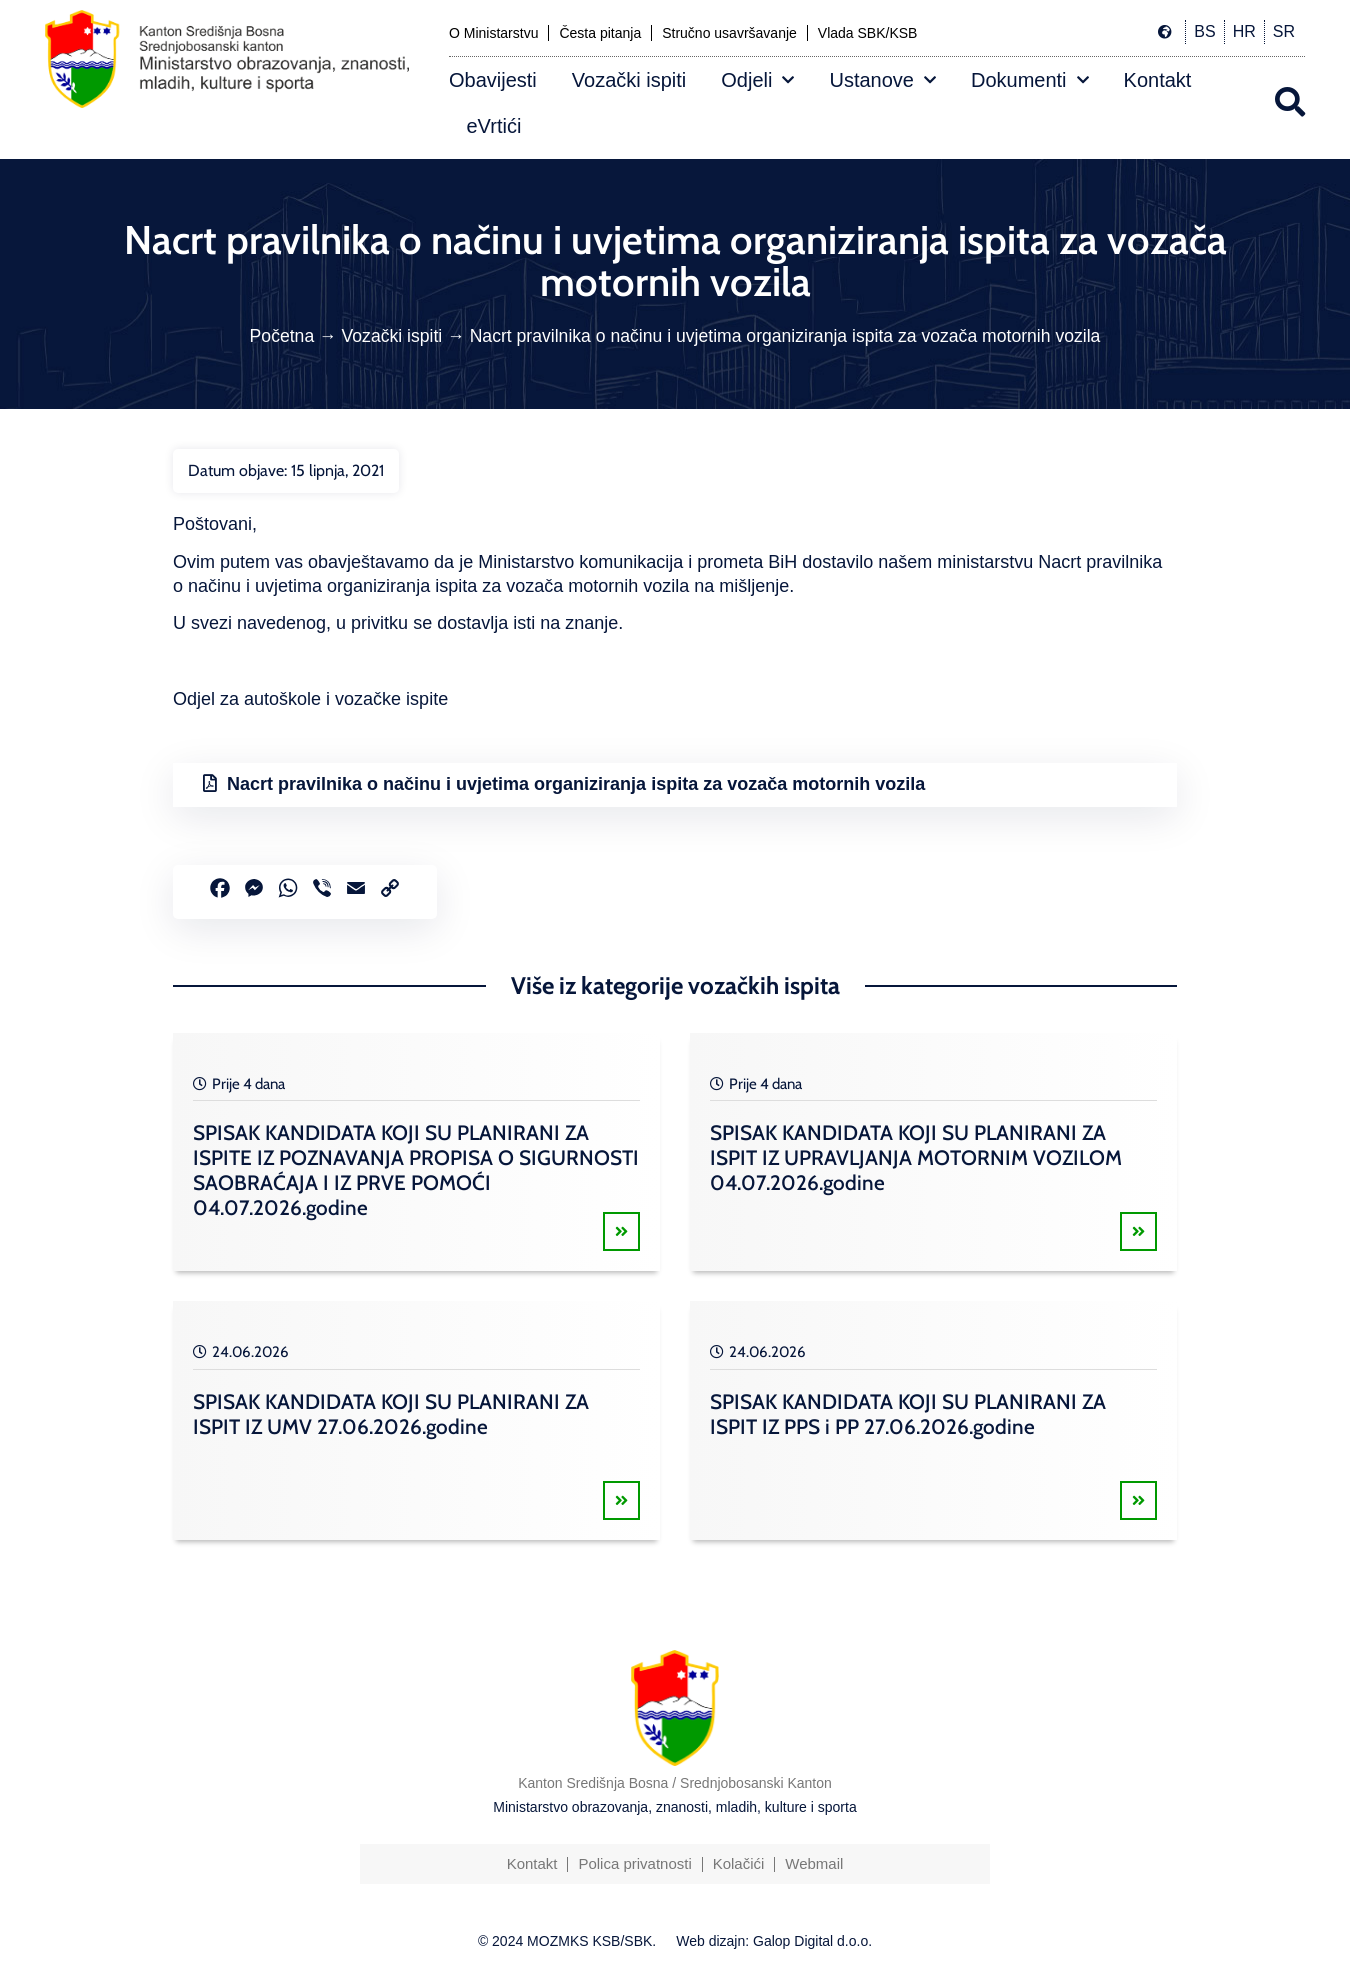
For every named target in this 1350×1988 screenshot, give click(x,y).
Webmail (814, 1863)
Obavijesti (493, 80)
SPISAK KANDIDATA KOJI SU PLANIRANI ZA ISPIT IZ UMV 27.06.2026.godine (391, 1414)
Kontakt (1158, 80)
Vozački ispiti (629, 80)
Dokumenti (1030, 80)
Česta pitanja (600, 33)
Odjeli (757, 80)
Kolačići (739, 1863)
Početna (282, 336)
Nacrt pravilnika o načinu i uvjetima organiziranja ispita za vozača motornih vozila (576, 784)
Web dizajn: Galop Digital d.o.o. (774, 1941)
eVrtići (494, 126)
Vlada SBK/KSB (868, 33)
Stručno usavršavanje (729, 33)
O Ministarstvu (493, 33)
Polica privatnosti (634, 1863)
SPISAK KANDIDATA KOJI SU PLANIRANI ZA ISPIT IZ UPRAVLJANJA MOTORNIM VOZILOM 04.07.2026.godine (916, 1157)
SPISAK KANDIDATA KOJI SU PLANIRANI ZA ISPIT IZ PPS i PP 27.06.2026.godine (908, 1414)
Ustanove (882, 80)
